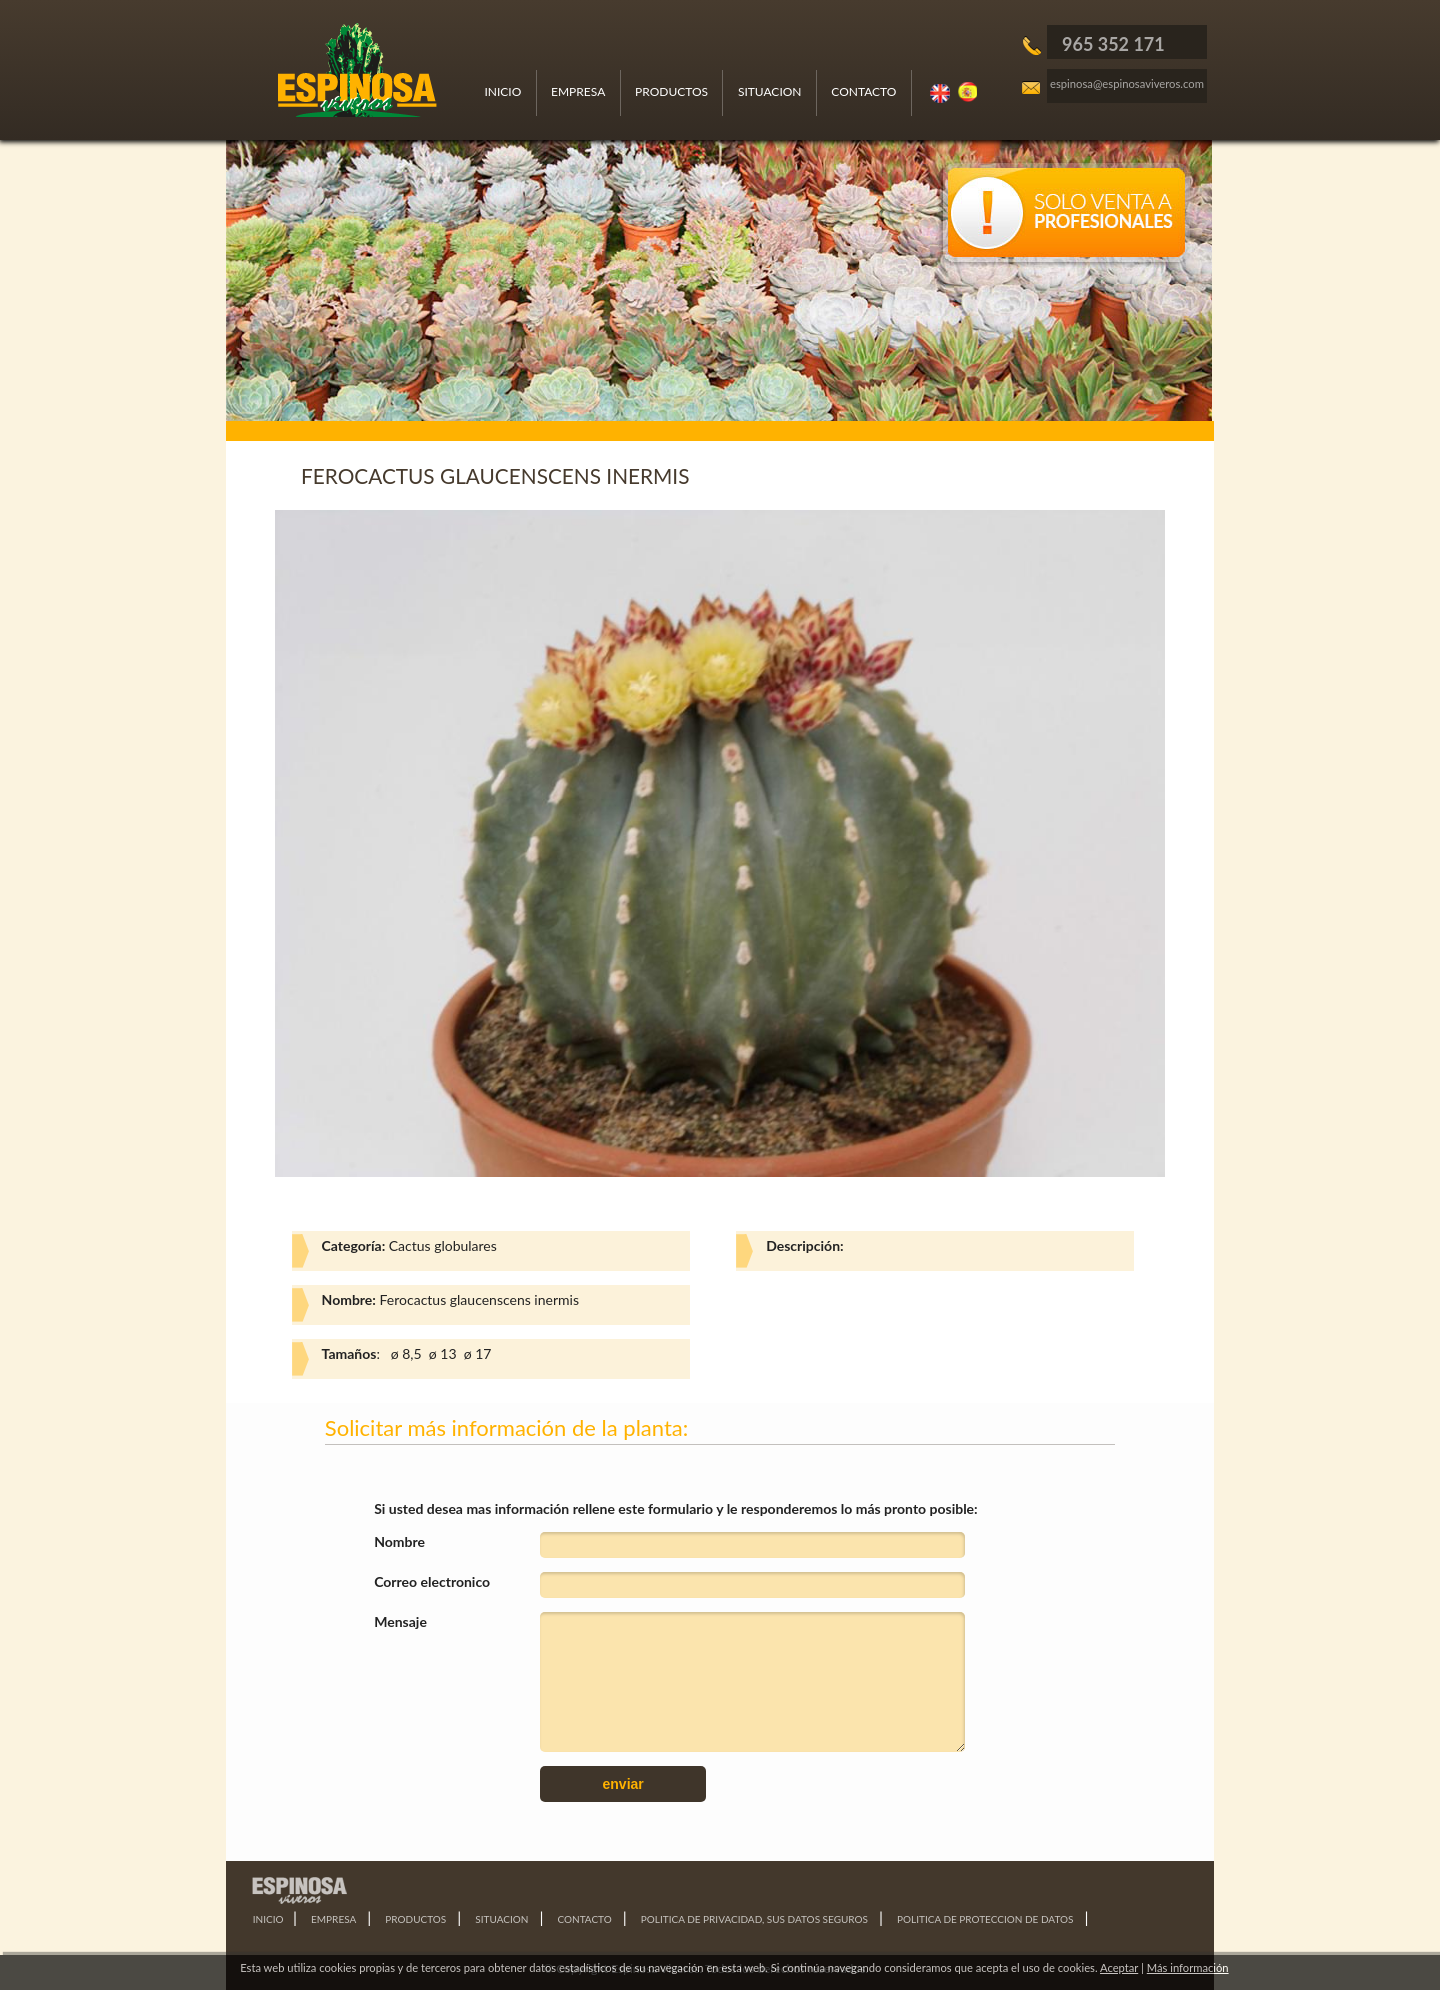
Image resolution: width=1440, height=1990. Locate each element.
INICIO (502, 91)
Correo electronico (432, 1581)
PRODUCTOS (671, 91)
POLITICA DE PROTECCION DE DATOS (985, 1919)
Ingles (941, 92)
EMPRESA (578, 91)
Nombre (399, 1541)
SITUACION (770, 91)
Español (969, 92)
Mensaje (400, 1621)
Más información (1188, 1967)
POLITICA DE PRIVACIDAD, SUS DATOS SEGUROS (754, 1919)
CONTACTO (863, 91)
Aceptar (1119, 1967)
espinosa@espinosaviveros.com (1127, 83)
